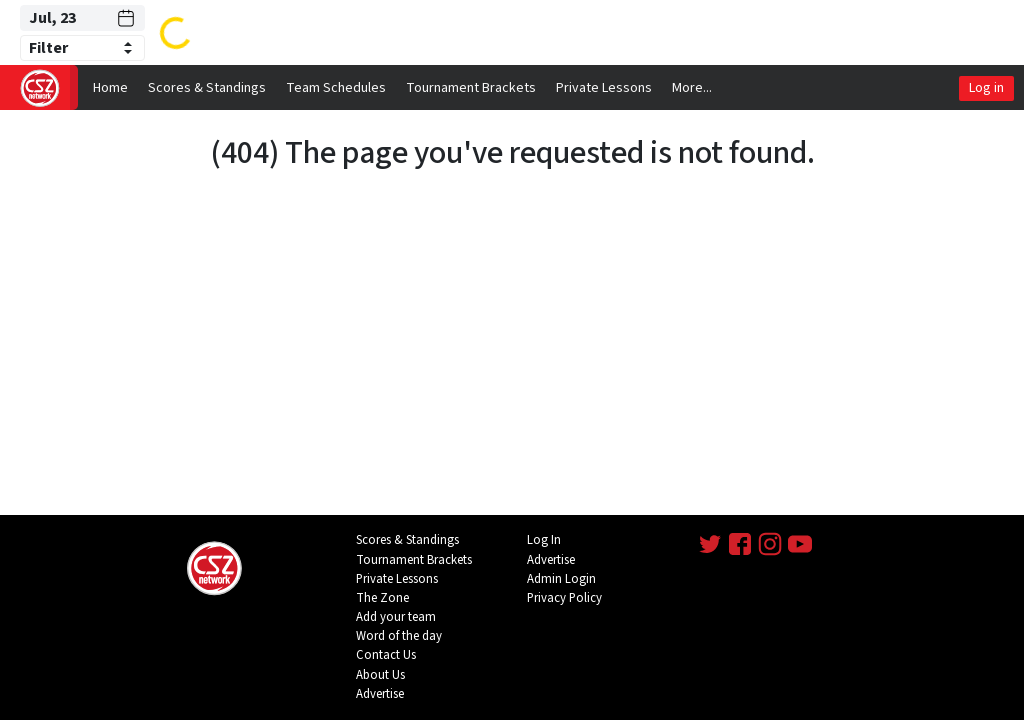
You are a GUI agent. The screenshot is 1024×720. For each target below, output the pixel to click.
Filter (48, 48)
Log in (986, 88)
